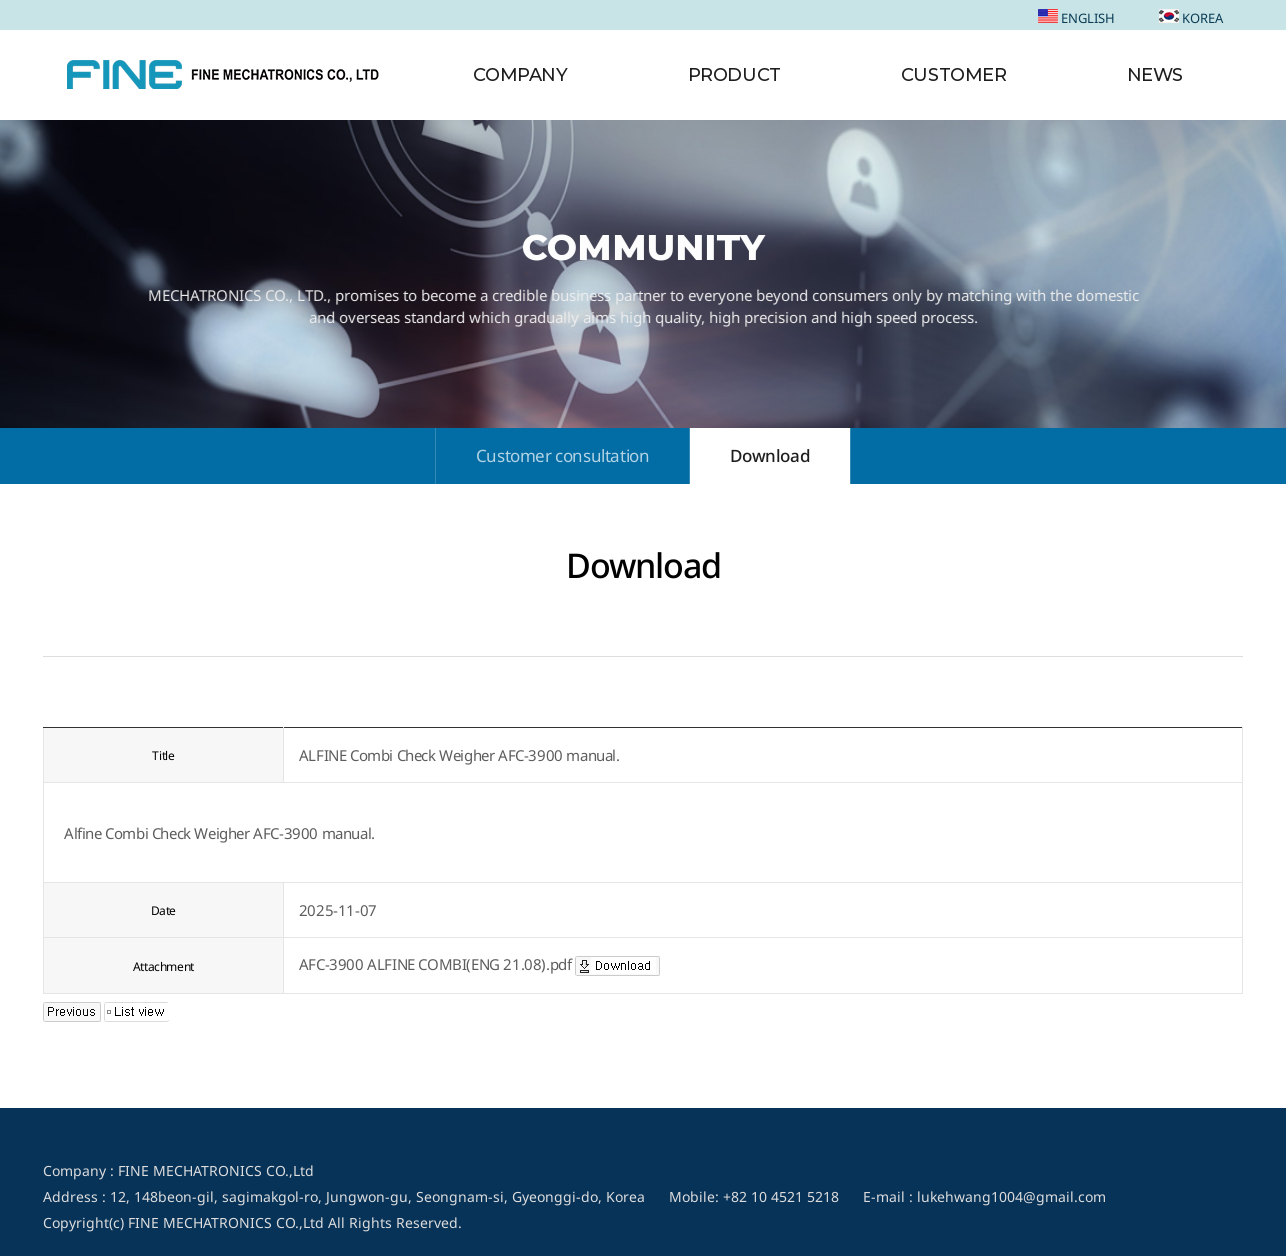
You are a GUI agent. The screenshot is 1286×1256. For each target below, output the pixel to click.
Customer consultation (563, 455)
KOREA (1191, 18)
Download (770, 455)
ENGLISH (1076, 18)
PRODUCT (734, 75)
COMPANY (520, 75)
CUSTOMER (954, 75)
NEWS (1155, 75)
